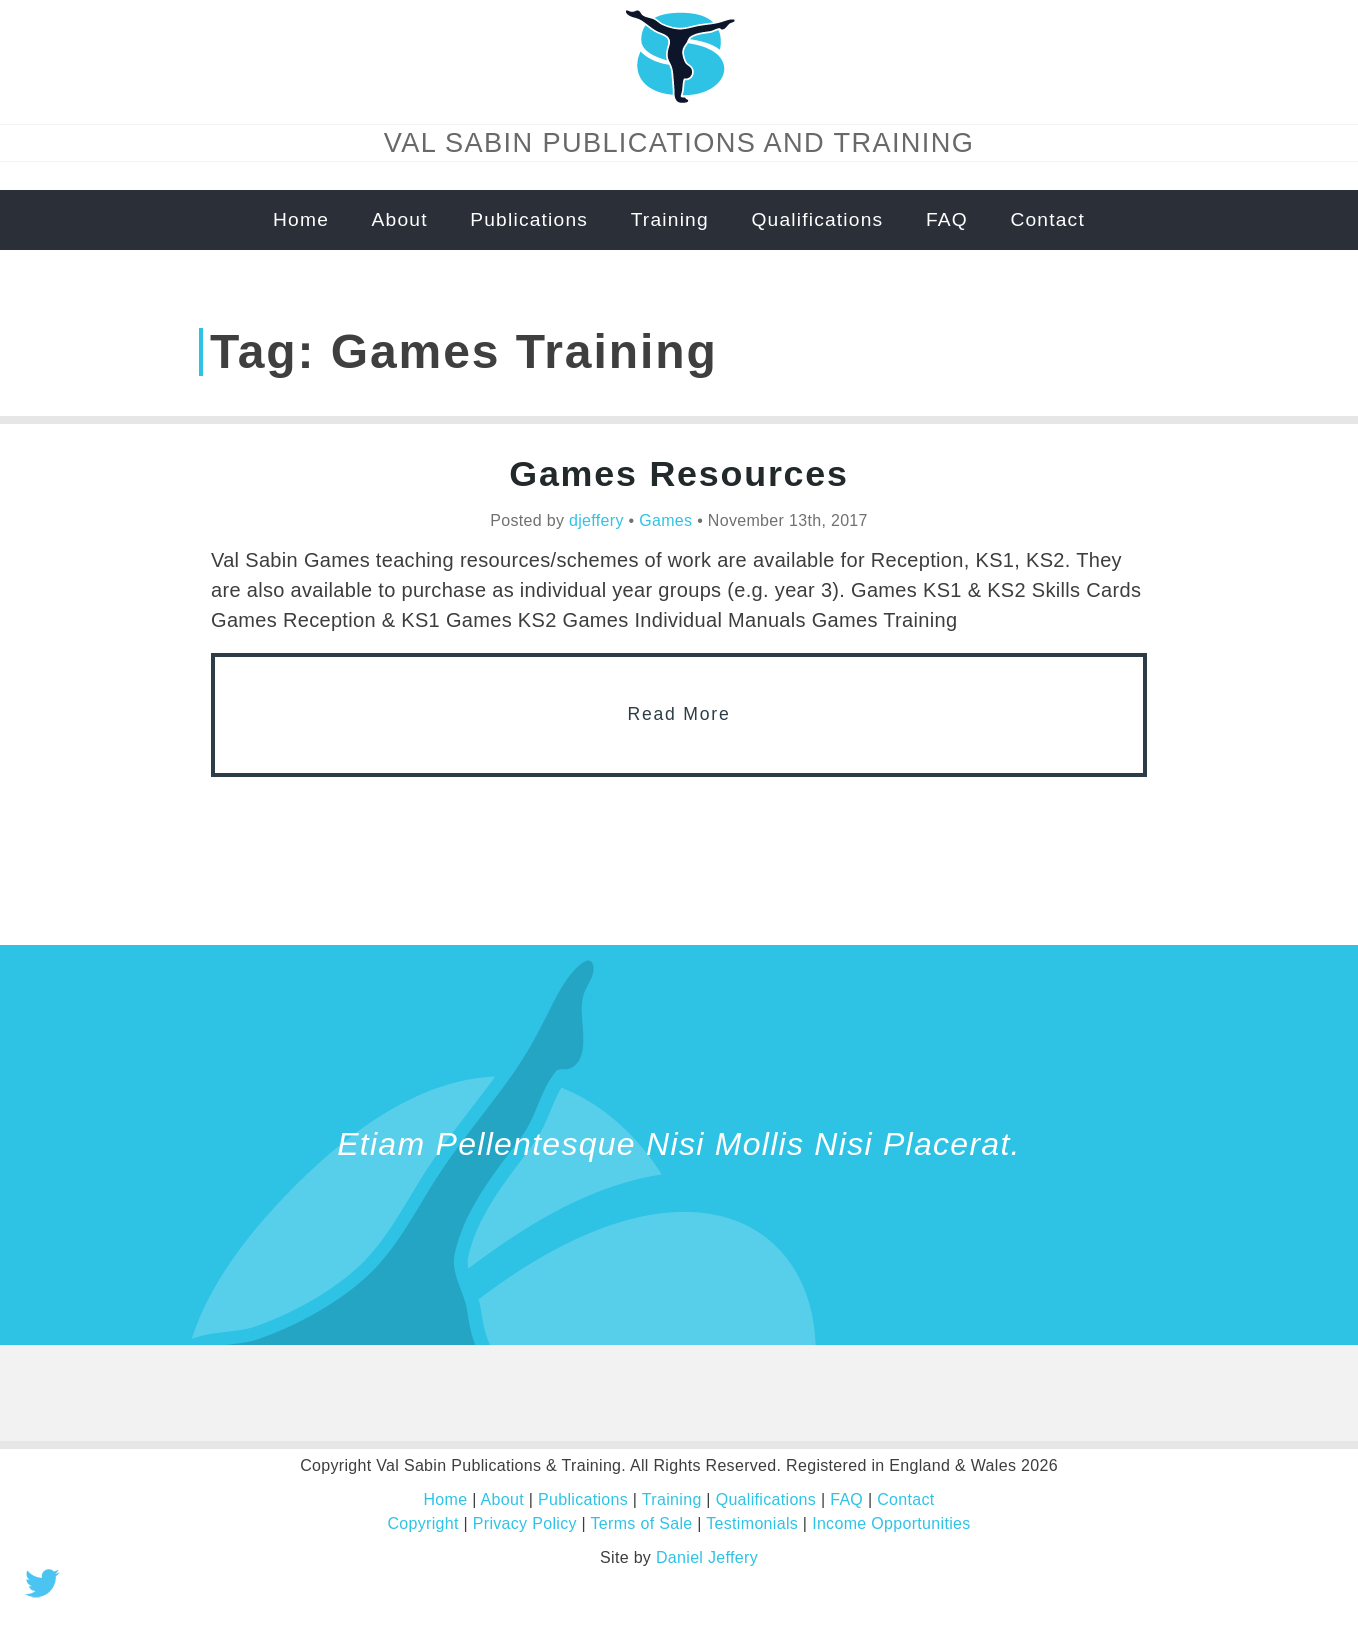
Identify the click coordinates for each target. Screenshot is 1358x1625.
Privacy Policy (525, 1523)
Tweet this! (42, 1583)
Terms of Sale (642, 1523)
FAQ (947, 219)
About (400, 219)
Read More (679, 714)
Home (301, 219)
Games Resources (679, 474)
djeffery (596, 520)
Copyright (422, 1523)
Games (665, 520)
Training (670, 219)
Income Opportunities (891, 1523)
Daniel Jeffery (707, 1557)
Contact (1047, 219)
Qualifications (817, 219)
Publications (529, 219)
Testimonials (752, 1523)
